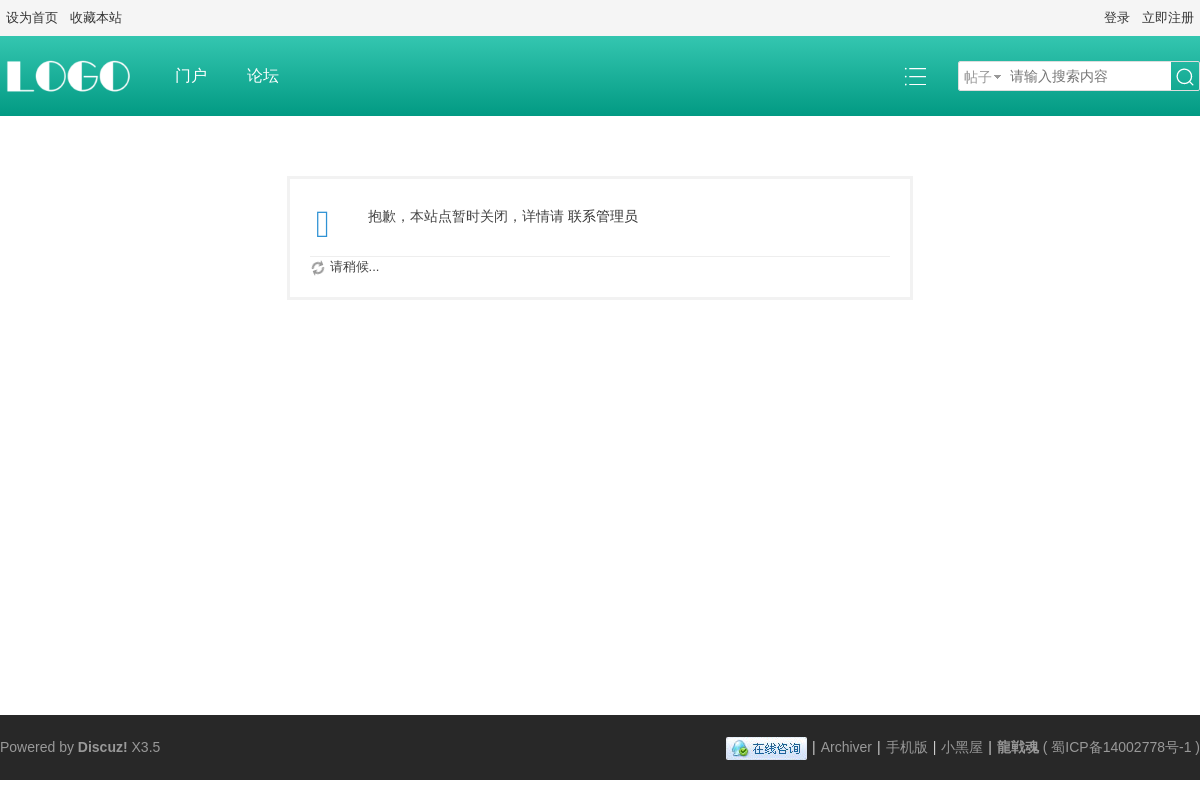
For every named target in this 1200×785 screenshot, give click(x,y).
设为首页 (32, 17)
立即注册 (1168, 17)
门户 (191, 75)
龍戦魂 (1018, 747)
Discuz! (103, 747)
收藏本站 (96, 17)
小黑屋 (962, 747)
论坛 (263, 75)
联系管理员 (603, 216)
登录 (1117, 17)
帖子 (978, 77)
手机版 (907, 747)
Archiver (846, 747)
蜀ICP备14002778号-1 (1121, 747)
